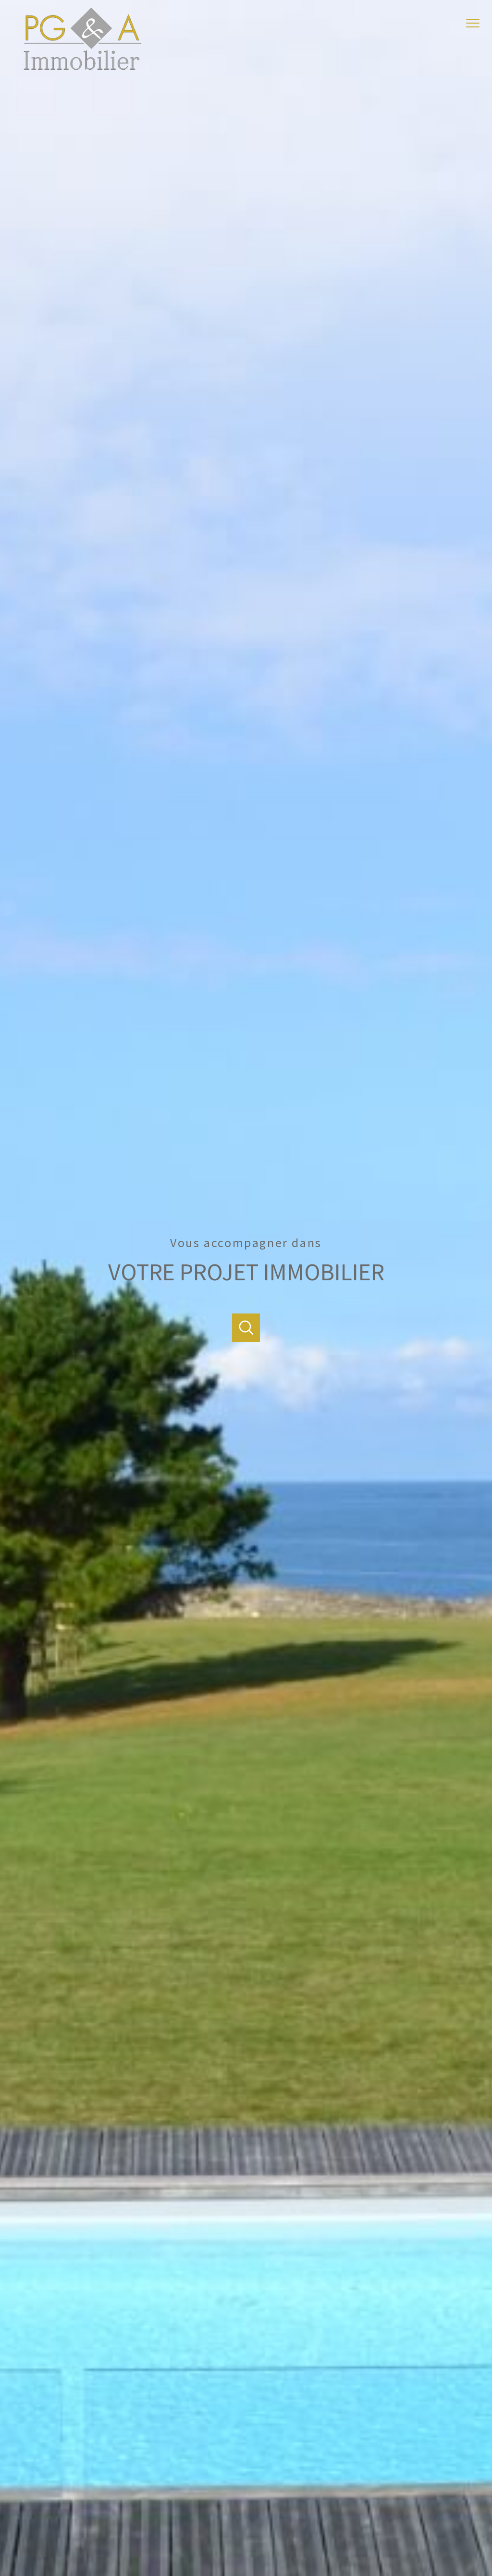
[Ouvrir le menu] (476, 23)
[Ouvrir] (246, 1327)
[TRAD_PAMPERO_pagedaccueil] (82, 68)
